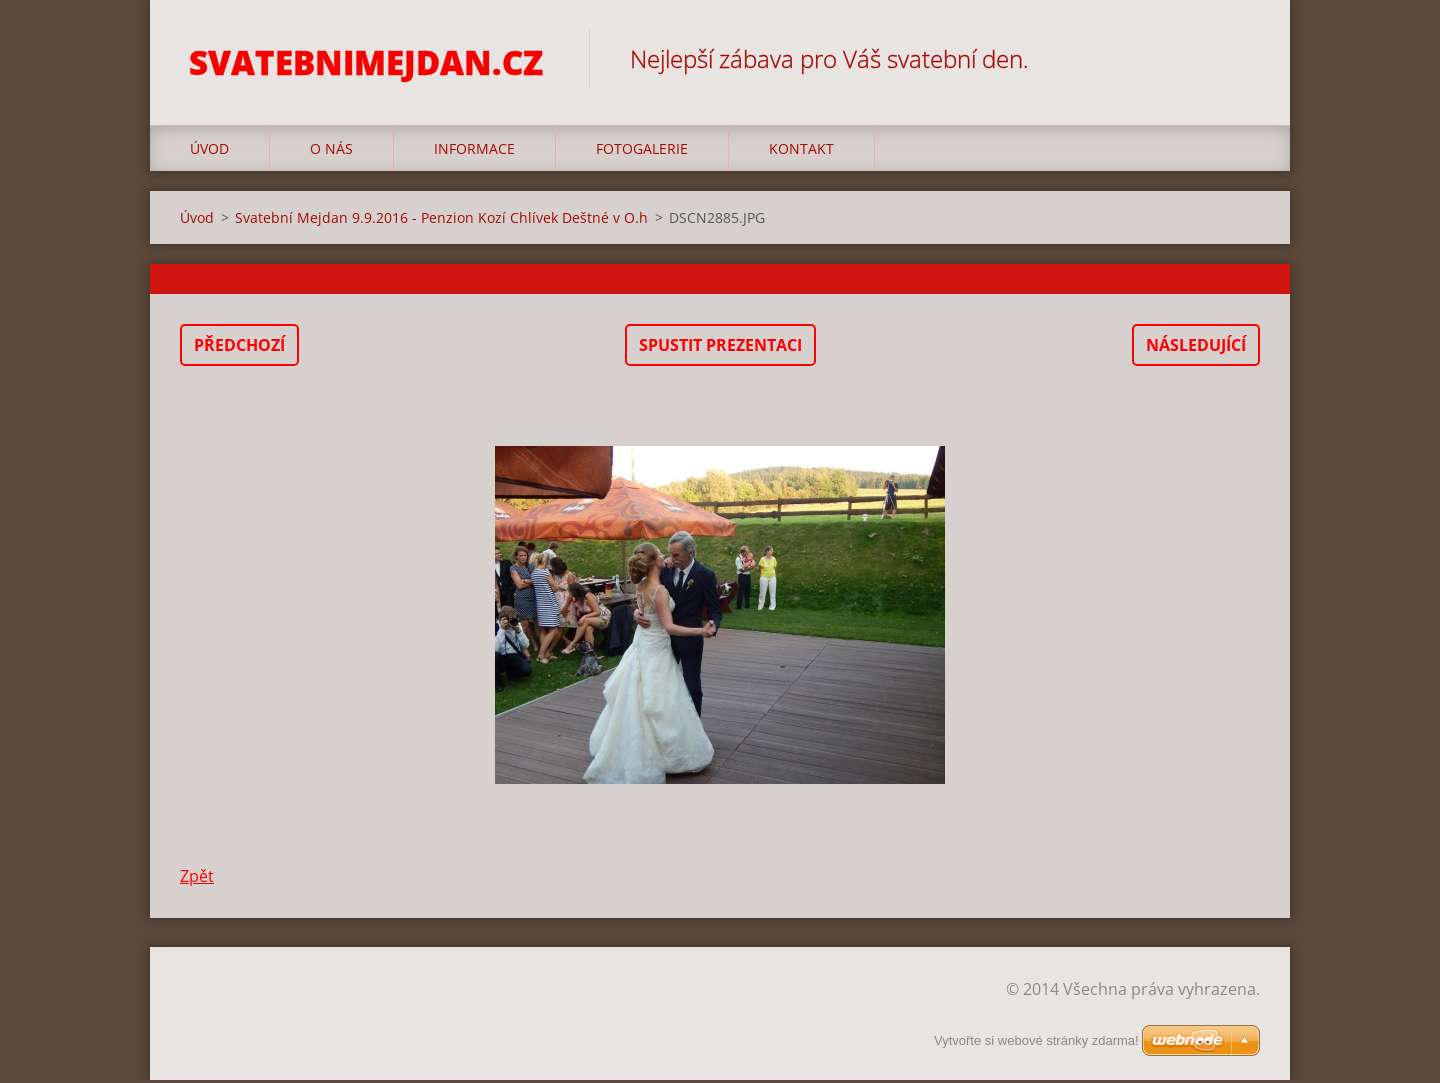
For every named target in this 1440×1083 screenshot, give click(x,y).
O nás (331, 151)
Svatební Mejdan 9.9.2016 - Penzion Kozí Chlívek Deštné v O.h (441, 220)
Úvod (209, 151)
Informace (474, 151)
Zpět (197, 879)
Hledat (1238, 58)
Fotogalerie (642, 151)
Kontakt (801, 151)
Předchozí (239, 348)
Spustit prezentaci (720, 348)
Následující (1196, 348)
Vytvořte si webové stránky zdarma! (1036, 1040)
